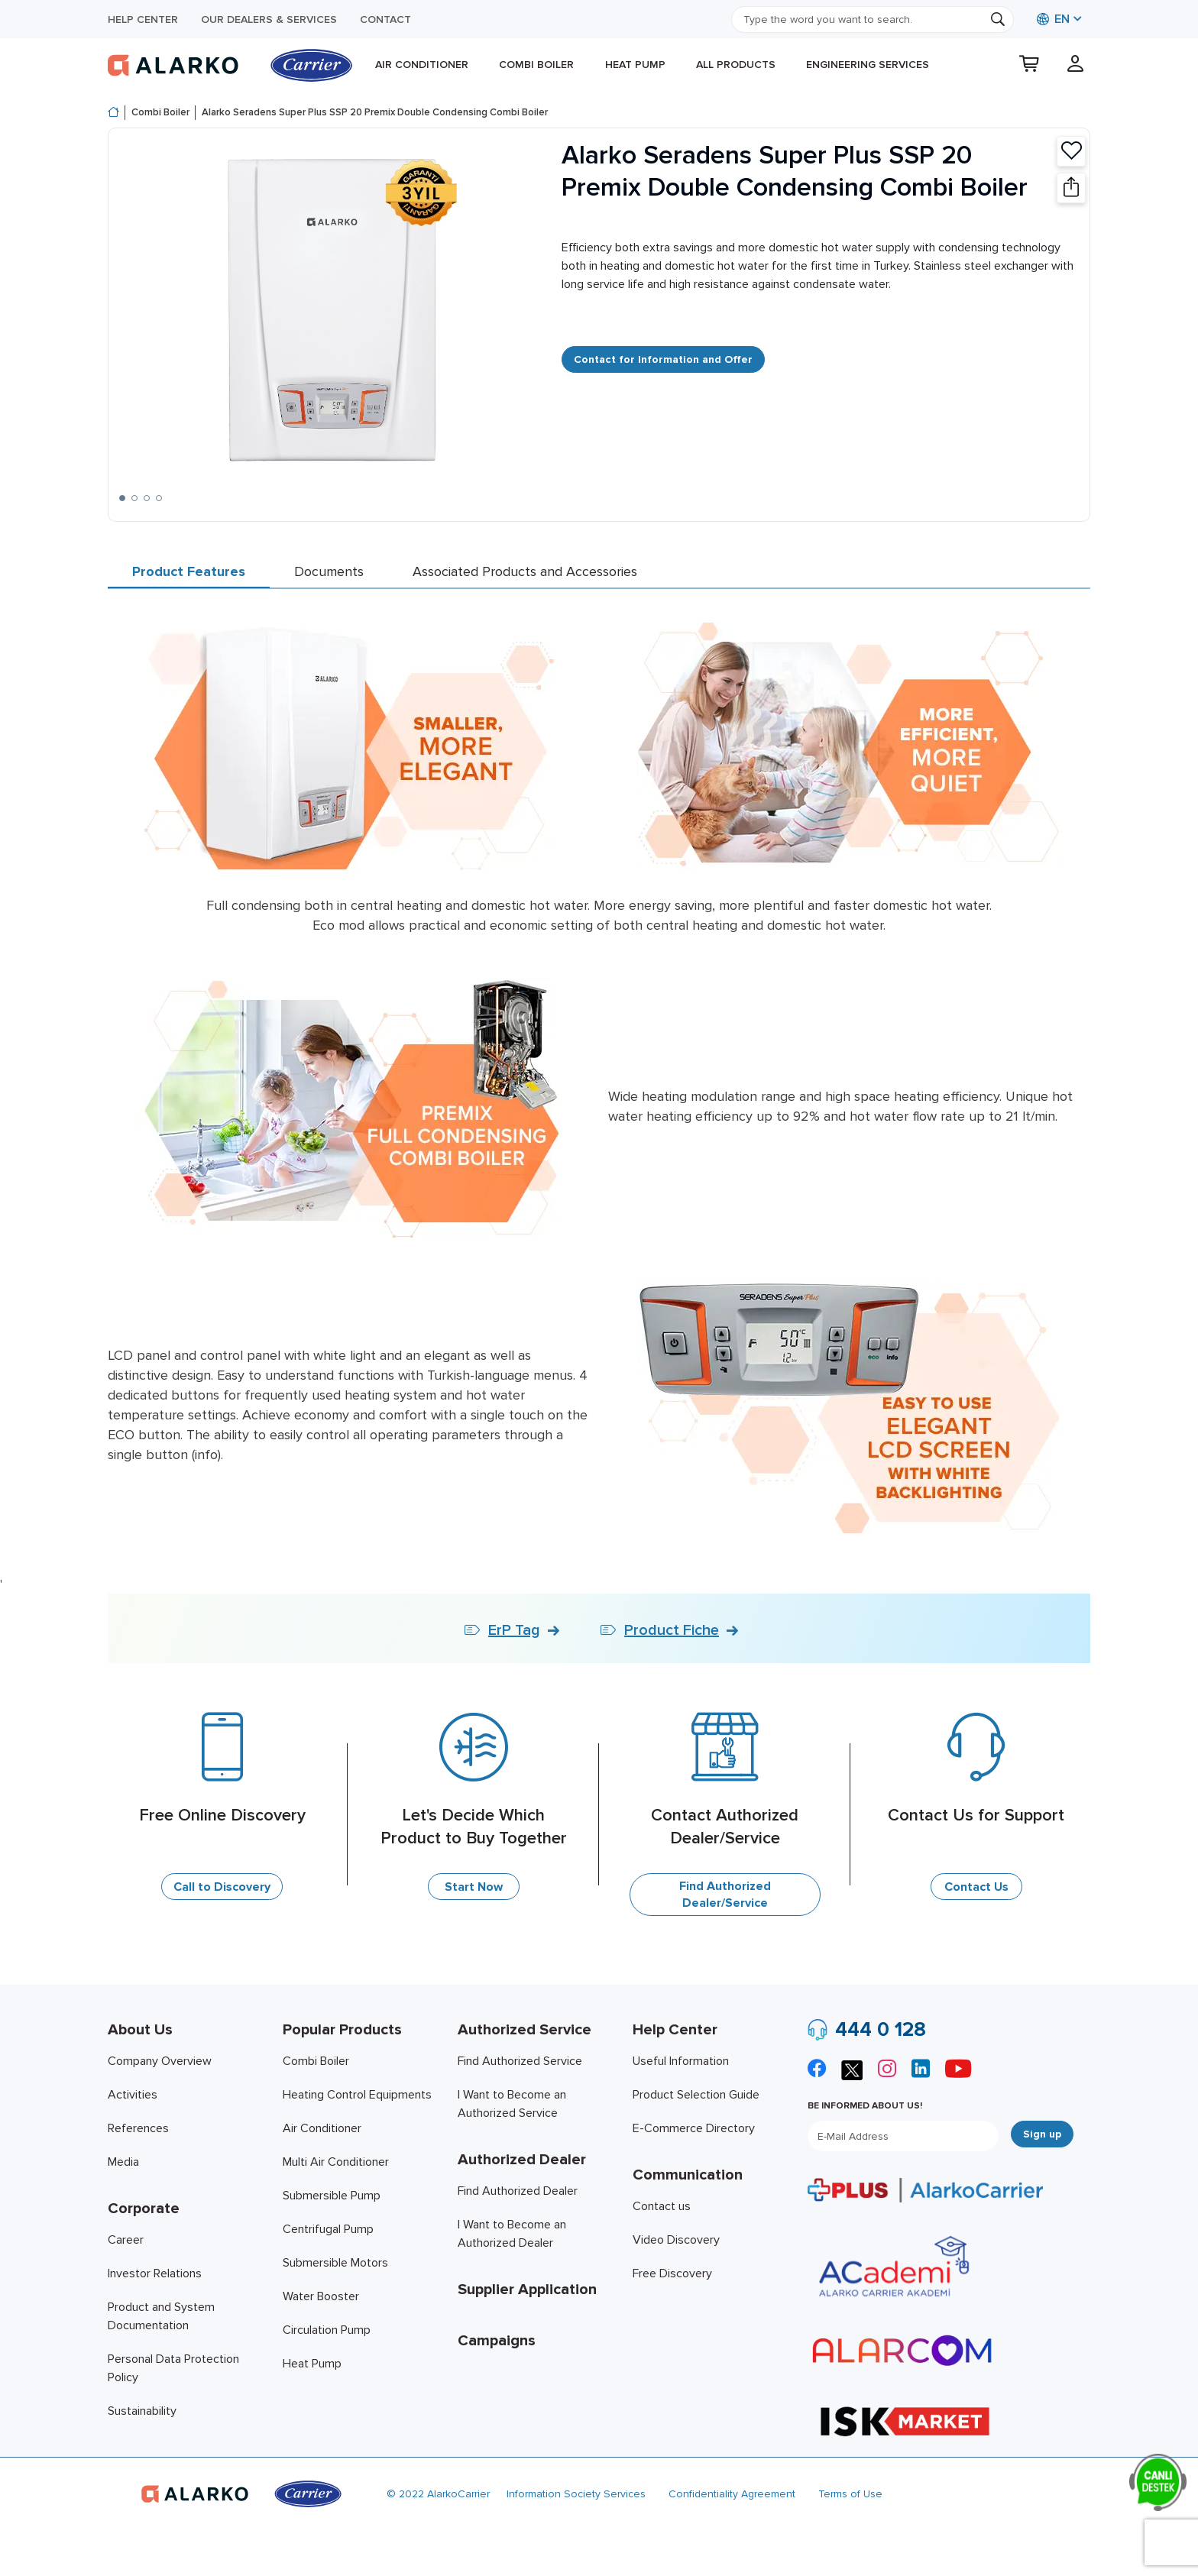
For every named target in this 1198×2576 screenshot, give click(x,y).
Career (126, 2240)
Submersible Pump (331, 2195)
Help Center (143, 19)
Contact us (662, 2206)
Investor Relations (155, 2273)
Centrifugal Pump (328, 2229)
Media (123, 2162)
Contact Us (976, 1887)
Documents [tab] (329, 571)
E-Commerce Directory (694, 2128)
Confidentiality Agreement (732, 2493)
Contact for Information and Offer (663, 359)
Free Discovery (672, 2273)
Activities (132, 2094)
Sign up (1042, 2134)
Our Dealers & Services (269, 19)
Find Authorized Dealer (518, 2191)
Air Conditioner (421, 64)
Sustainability (142, 2411)
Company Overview (160, 2061)
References (138, 2128)
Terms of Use (850, 2493)
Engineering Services (867, 64)
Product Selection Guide (696, 2094)
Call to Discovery (221, 1887)
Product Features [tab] (188, 571)
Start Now (474, 1887)
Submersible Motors (335, 2262)
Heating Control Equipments (357, 2094)
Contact (385, 19)
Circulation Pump (327, 2330)
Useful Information (681, 2061)
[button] (122, 498)
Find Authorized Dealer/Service (725, 1895)
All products (735, 64)
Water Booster (321, 2296)
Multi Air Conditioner (336, 2162)
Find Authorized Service (520, 2061)
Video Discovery (676, 2240)
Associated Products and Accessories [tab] (525, 571)
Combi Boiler (536, 64)
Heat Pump (635, 64)
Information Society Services (576, 2493)
